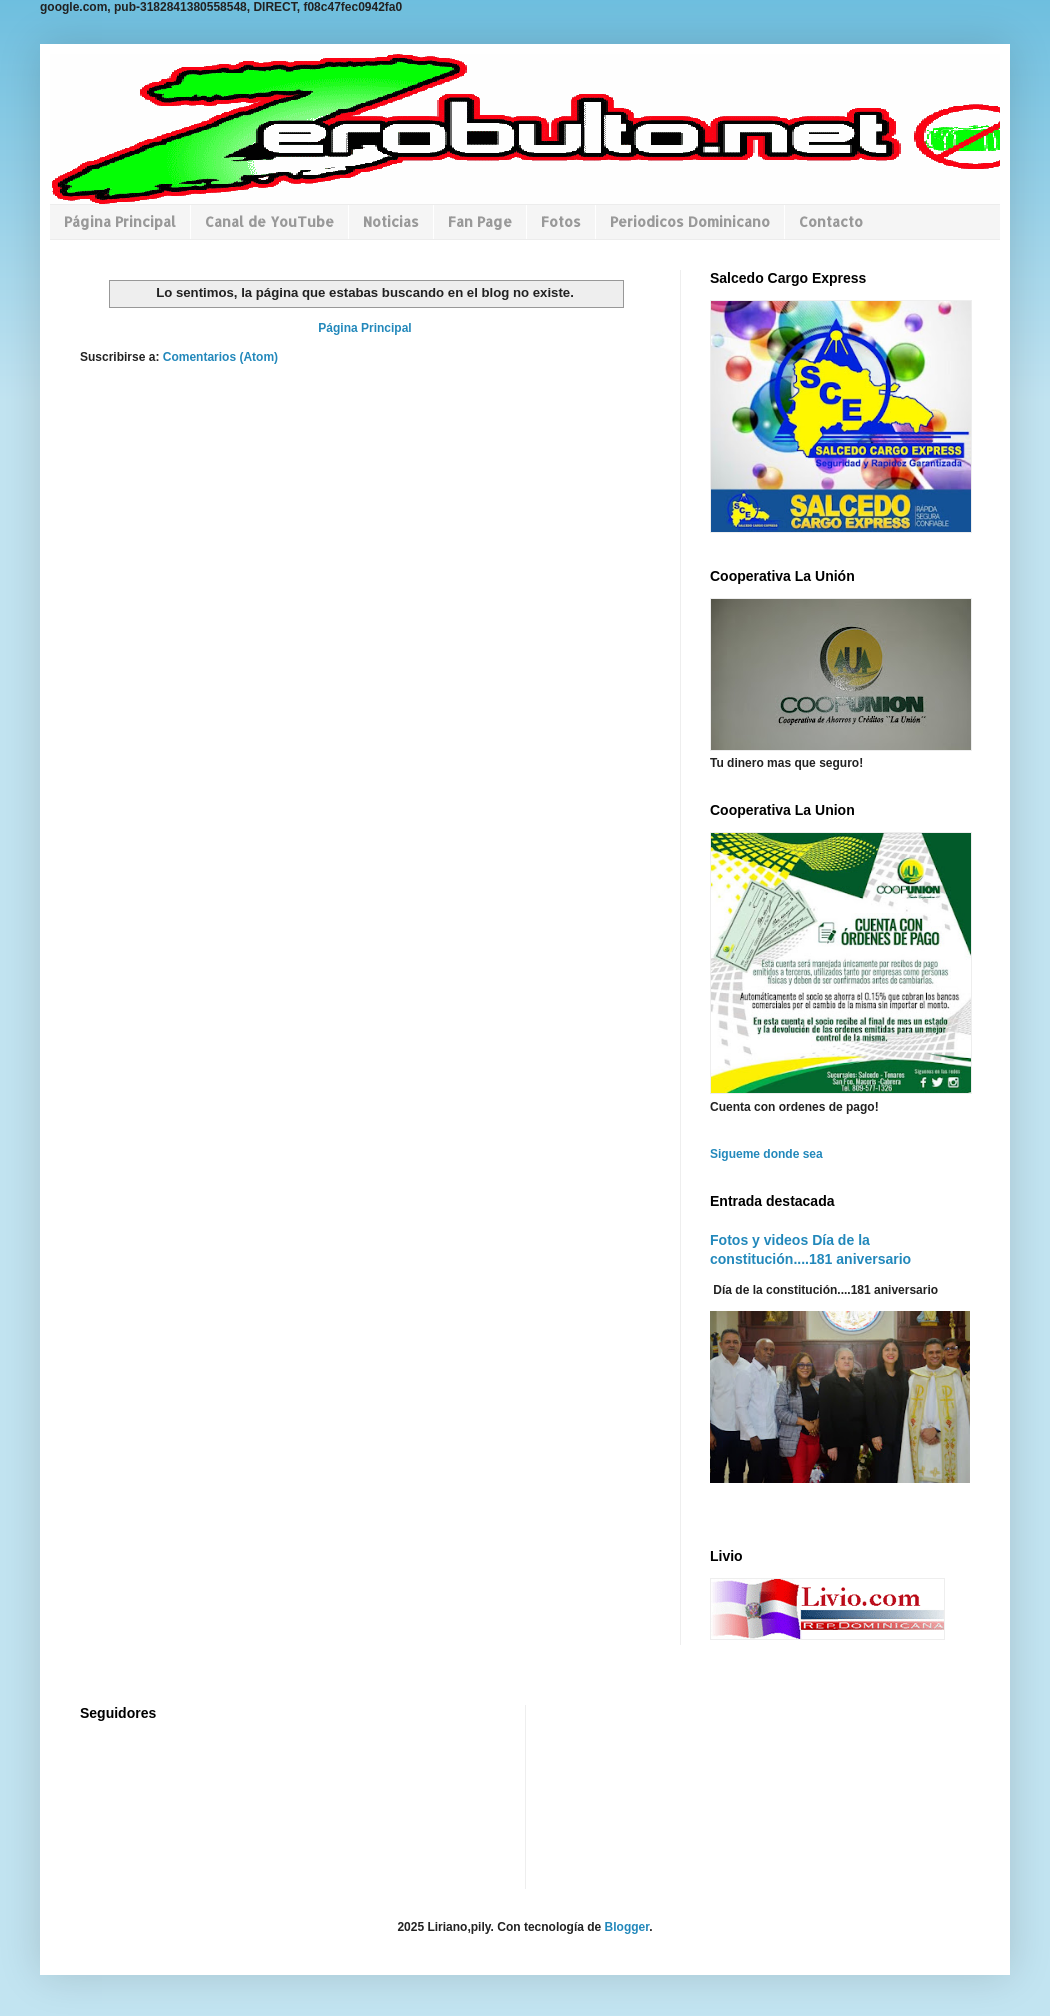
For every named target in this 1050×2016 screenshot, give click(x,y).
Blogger (627, 1927)
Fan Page (480, 221)
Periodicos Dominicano (690, 221)
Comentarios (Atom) (220, 357)
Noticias (391, 221)
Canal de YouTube (269, 221)
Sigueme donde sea (766, 1154)
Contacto (831, 221)
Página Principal (120, 221)
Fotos (561, 221)
